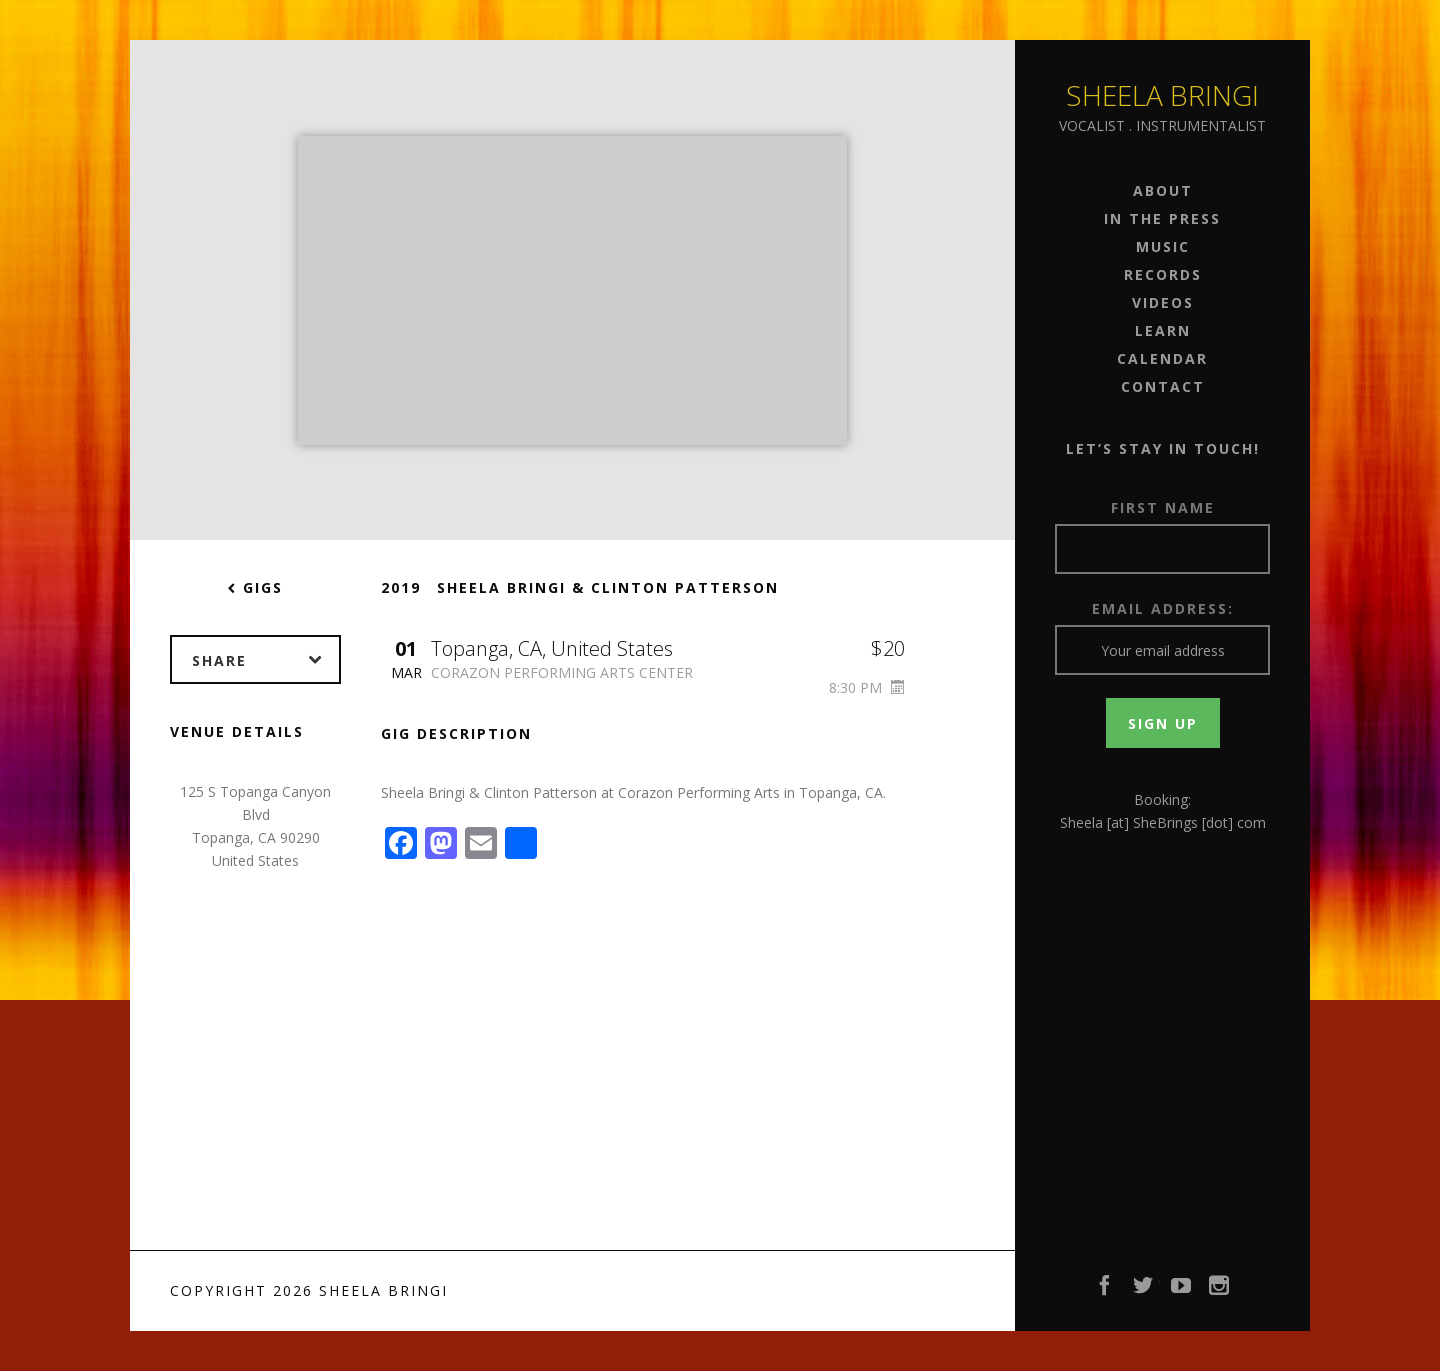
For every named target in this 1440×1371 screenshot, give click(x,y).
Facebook (1106, 1291)
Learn (1163, 330)
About (1163, 190)
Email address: (1163, 608)
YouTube (1182, 1291)
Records (1163, 274)
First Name (1163, 507)
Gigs (255, 587)
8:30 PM (867, 687)
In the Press (1162, 218)
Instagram (1220, 1291)
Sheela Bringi (1162, 95)
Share (265, 660)
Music (1163, 246)
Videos (1163, 302)
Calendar (1162, 358)
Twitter (1144, 1291)
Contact (1163, 386)
